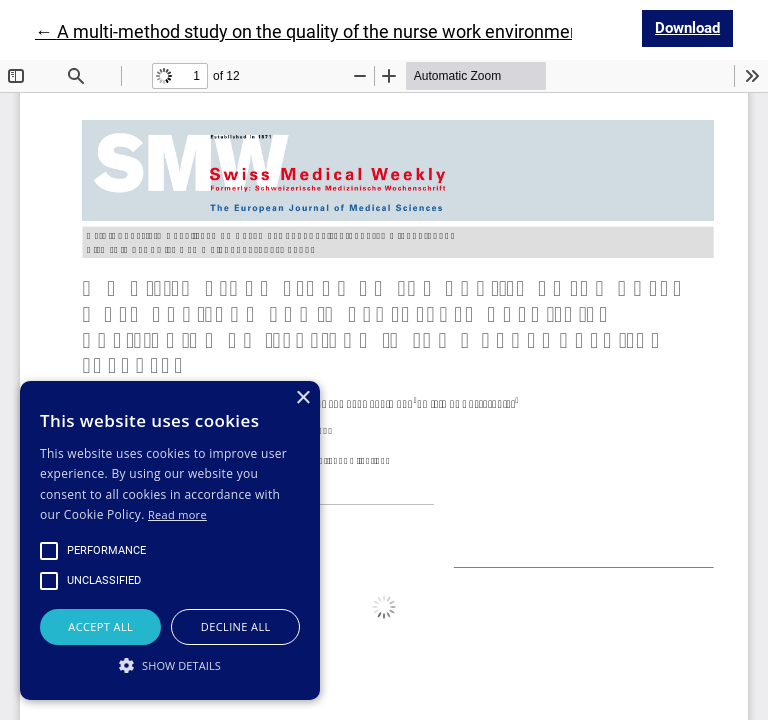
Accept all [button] (100, 626)
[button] (170, 665)
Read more (177, 514)
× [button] (302, 398)
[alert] (170, 540)
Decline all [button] (236, 626)
